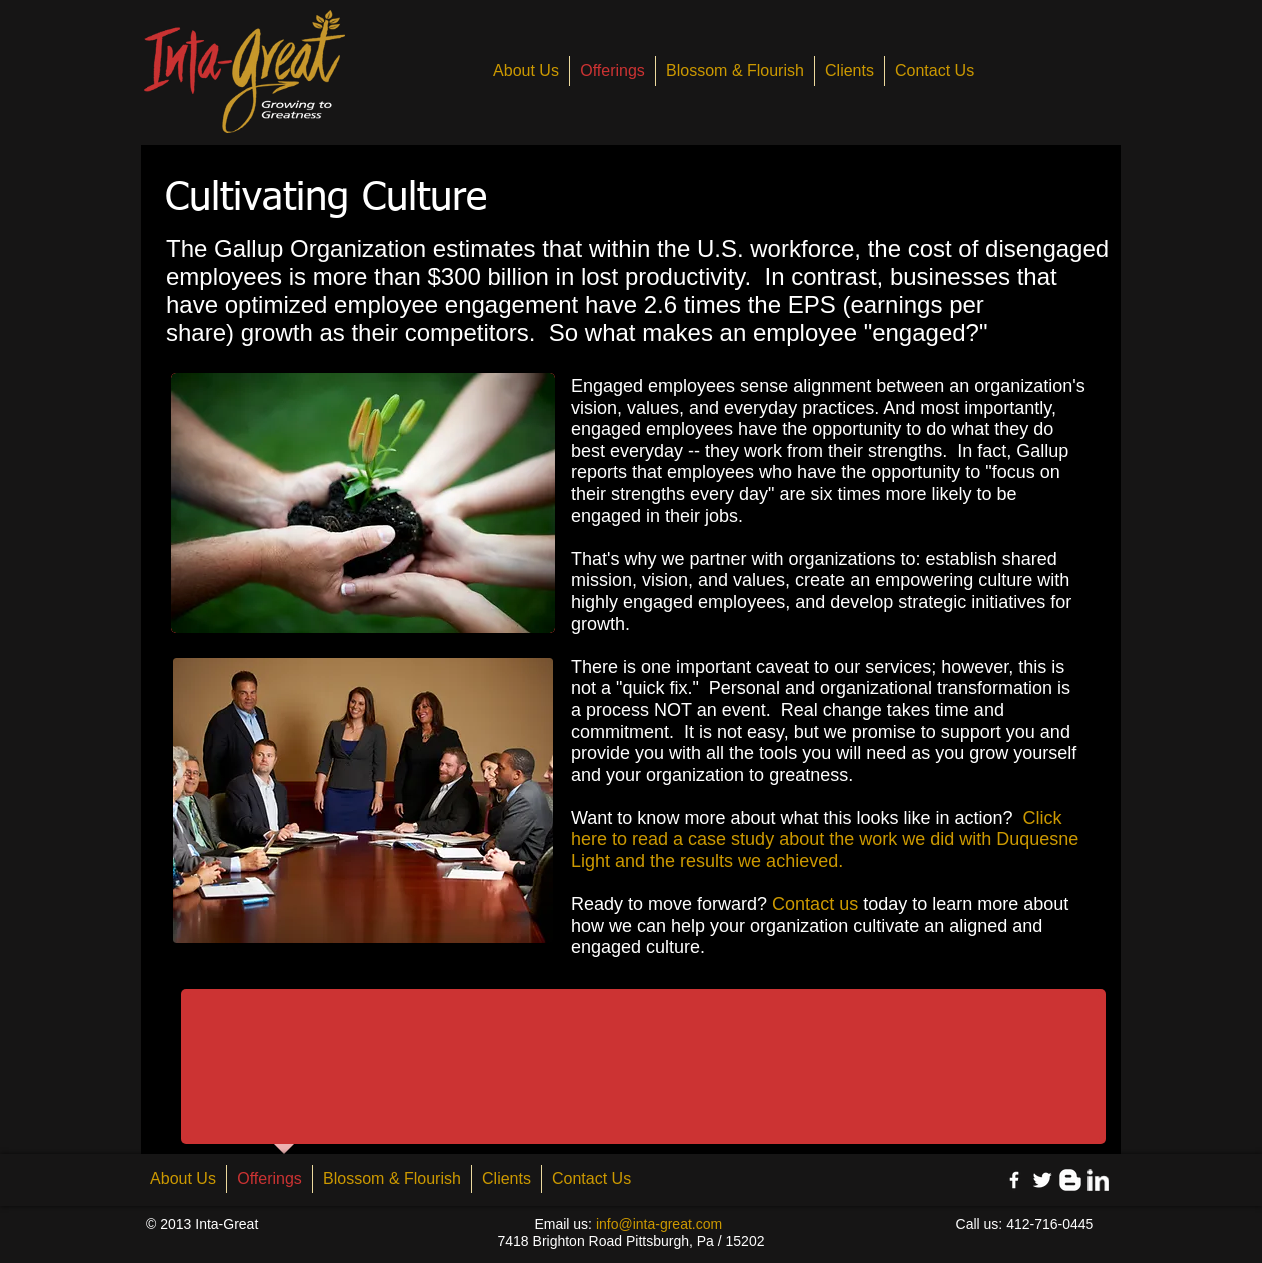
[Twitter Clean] (1042, 1180)
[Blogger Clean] (1070, 1180)
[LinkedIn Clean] (1098, 1180)
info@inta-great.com (659, 1224)
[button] (363, 503)
